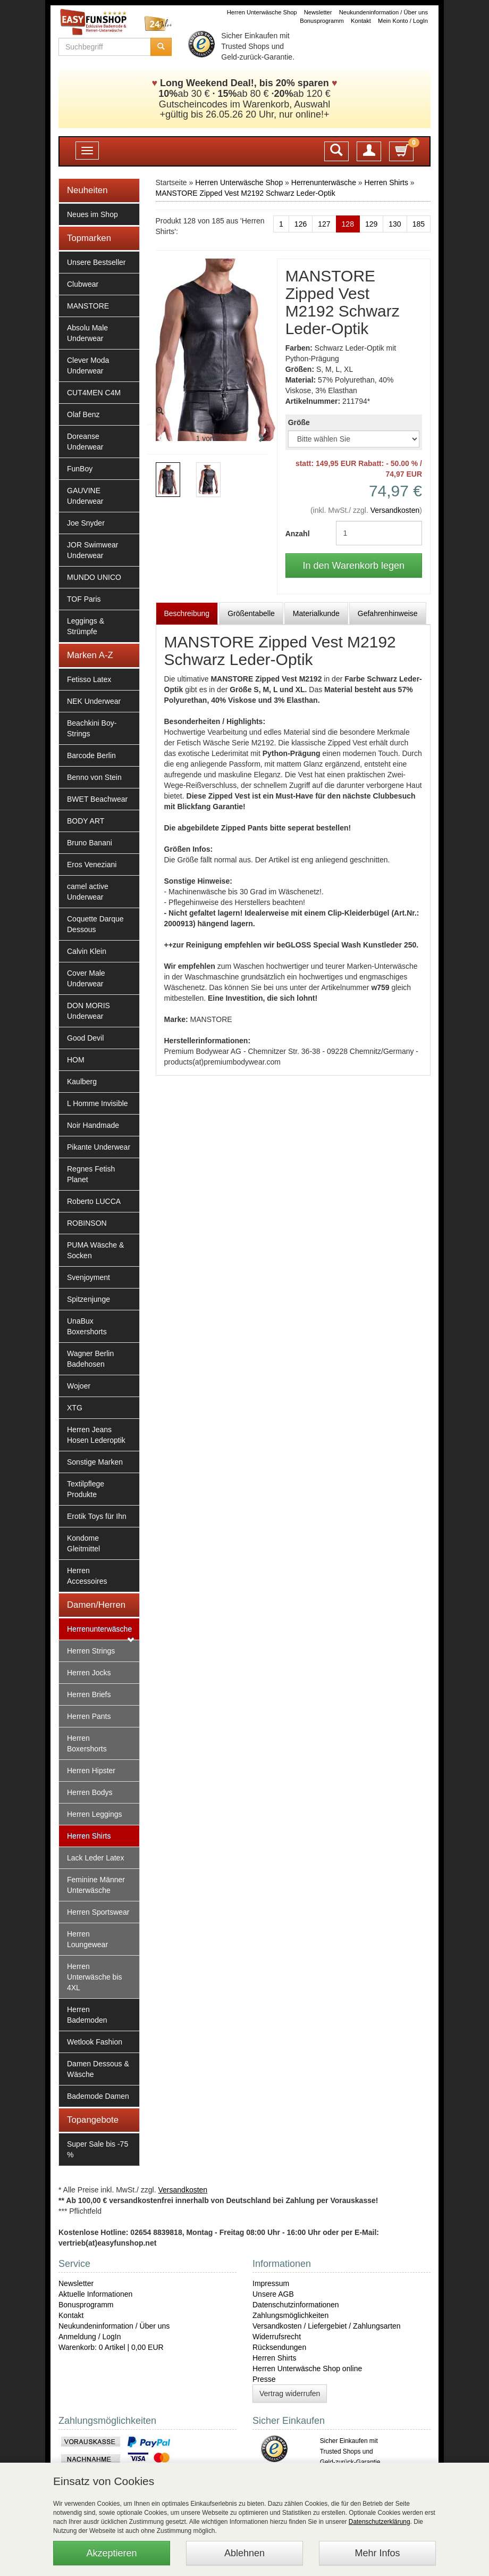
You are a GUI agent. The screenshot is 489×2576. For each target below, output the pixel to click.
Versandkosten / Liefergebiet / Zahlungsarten (326, 2326)
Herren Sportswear (98, 1912)
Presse (264, 2379)
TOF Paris (84, 599)
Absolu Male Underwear (87, 333)
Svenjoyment (88, 1277)
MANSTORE (88, 306)
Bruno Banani (89, 842)
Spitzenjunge (88, 1299)
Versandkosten (395, 510)
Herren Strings (91, 1651)
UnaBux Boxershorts (87, 1326)
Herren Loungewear (87, 1939)
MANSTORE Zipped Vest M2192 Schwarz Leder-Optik (245, 193)
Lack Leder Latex (95, 1858)
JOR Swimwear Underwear (92, 550)
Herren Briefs (89, 1694)
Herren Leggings (94, 1814)
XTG (74, 1407)
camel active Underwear (87, 891)
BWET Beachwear (97, 799)
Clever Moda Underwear (88, 365)
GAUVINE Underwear (85, 495)
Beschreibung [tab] (187, 613)
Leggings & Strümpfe (85, 626)
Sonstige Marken (95, 1462)
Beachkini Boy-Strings (91, 728)
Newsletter (318, 12)
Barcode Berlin (91, 755)
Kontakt (361, 21)
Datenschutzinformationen (295, 2304)
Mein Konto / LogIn (403, 21)
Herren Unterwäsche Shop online (307, 2368)
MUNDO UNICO (94, 577)
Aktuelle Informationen (95, 2294)
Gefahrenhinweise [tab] (388, 613)
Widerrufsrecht (276, 2336)
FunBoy (79, 468)
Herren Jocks (89, 1672)
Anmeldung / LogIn (89, 2336)
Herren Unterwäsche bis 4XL (94, 1977)
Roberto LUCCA (94, 1201)
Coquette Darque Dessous (95, 924)
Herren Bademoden (87, 2014)
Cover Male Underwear (86, 978)
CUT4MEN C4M (94, 392)
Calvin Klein (86, 951)
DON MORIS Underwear (88, 1010)
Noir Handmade (93, 1125)
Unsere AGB (273, 2294)
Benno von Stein (94, 777)
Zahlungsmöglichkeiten (290, 2315)
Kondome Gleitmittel (83, 1543)
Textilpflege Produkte (85, 1489)
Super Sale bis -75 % (97, 2149)
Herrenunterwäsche (99, 1629)
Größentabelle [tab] (251, 613)
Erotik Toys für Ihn (97, 1516)
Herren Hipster (91, 1770)
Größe (299, 422)
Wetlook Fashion (94, 2042)
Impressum (270, 2283)
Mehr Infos (377, 2553)
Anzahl (297, 533)
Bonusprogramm (322, 21)
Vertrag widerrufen (289, 2393)
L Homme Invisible (97, 1103)
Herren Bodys (90, 1792)
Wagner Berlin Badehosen (90, 1358)
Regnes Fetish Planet (91, 1174)
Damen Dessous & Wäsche (98, 2069)
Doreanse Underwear (85, 441)
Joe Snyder (86, 523)
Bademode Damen (98, 2096)
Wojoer (78, 1386)
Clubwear (82, 284)
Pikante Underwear (98, 1147)
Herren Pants (89, 1716)
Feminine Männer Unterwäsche (96, 1884)
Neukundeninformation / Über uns (383, 12)
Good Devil (85, 1038)
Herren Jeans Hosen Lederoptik (96, 1434)
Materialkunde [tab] (316, 613)
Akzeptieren (111, 2553)
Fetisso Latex (89, 679)
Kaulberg (82, 1081)
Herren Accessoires (87, 1575)
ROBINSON (87, 1223)
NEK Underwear (94, 701)
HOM (76, 1060)
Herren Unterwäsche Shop (262, 12)
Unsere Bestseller (96, 262)
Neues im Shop (92, 214)
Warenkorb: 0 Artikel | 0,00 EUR (111, 2347)
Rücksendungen (279, 2347)
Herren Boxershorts (87, 1743)
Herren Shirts (89, 1836)
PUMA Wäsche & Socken (95, 1250)
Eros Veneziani (91, 864)
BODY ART (85, 821)
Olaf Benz (83, 414)
